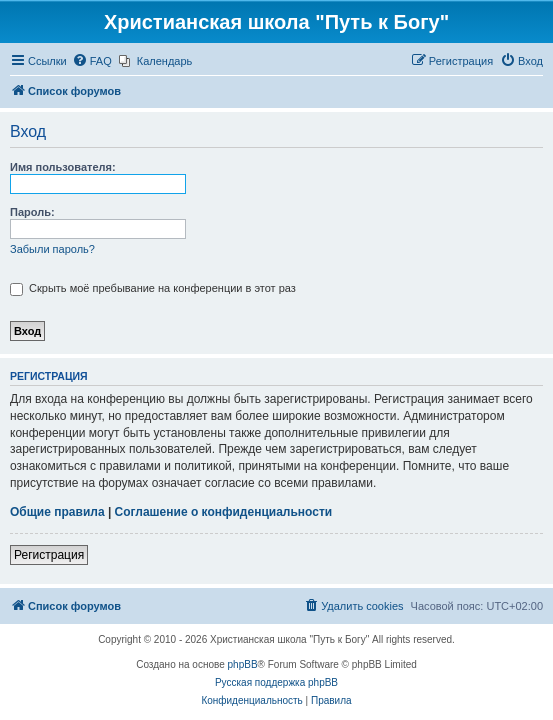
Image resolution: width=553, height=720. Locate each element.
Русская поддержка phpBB (276, 682)
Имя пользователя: (63, 167)
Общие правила (57, 512)
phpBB (243, 664)
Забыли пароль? (52, 249)
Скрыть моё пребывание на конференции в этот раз (153, 288)
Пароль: (32, 212)
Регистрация (49, 555)
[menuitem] (92, 61)
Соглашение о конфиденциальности (224, 512)
